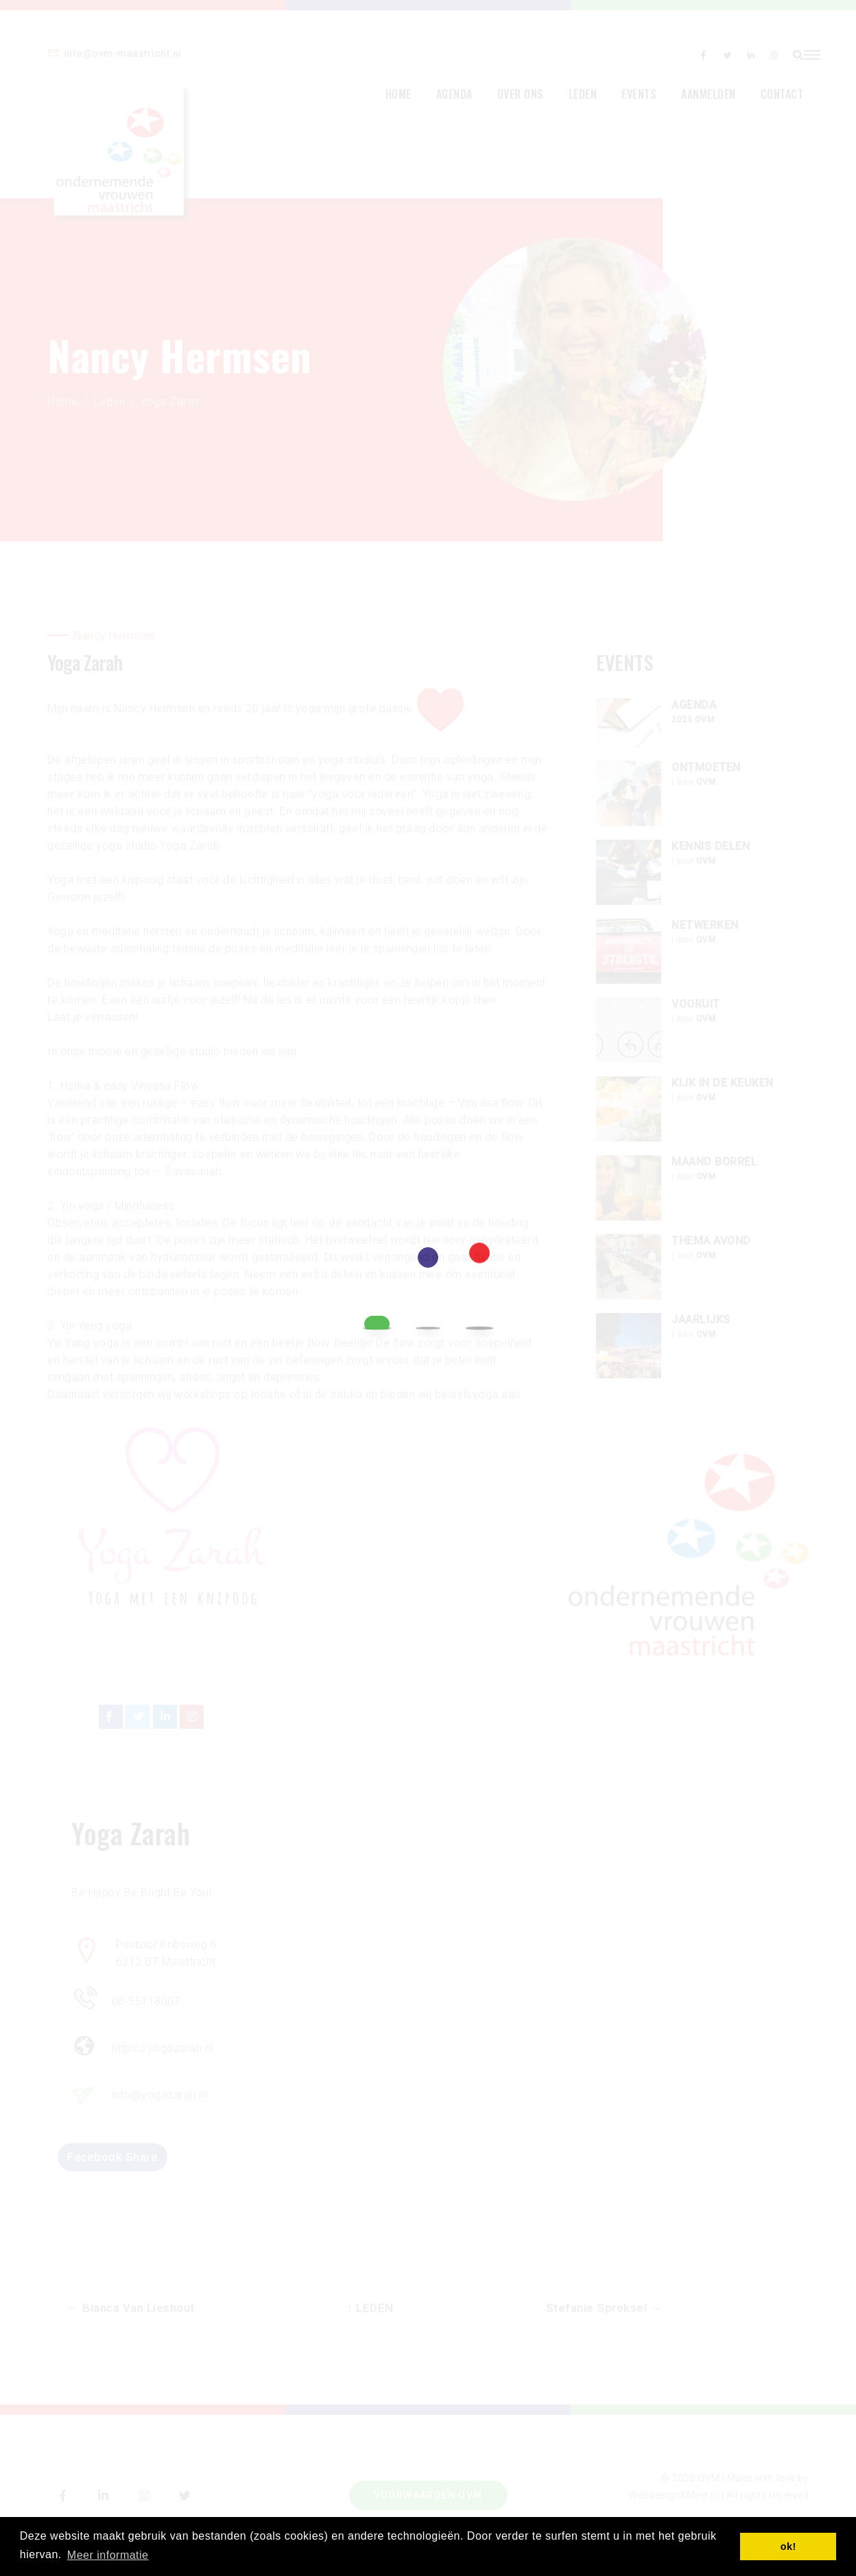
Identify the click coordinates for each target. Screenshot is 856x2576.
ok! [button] (788, 2546)
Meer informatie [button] (108, 2554)
